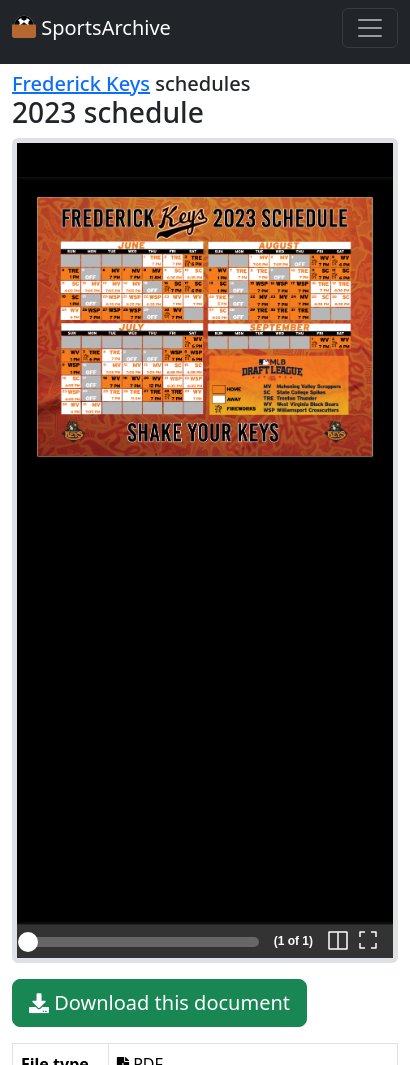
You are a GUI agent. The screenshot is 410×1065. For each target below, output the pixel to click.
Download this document (159, 1003)
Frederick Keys (81, 83)
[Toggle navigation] (370, 28)
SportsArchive (91, 27)
